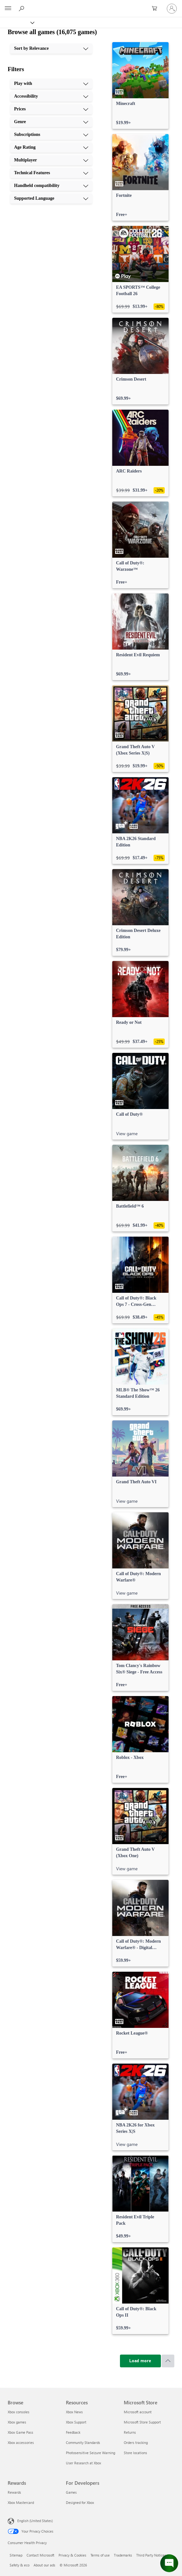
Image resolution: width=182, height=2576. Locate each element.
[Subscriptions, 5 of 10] (51, 135)
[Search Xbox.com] (22, 8)
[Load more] (140, 2361)
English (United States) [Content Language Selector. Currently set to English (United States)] (35, 2521)
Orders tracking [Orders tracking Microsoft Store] (136, 2442)
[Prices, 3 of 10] (51, 109)
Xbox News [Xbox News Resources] (74, 2412)
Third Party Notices (151, 2555)
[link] (140, 85)
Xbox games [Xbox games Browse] (17, 2422)
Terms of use (100, 2555)
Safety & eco (19, 2565)
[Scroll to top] (168, 2361)
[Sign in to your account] (171, 8)
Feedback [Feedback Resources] (73, 2432)
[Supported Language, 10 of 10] (51, 198)
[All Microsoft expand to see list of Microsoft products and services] (8, 8)
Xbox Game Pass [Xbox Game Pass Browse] (20, 2432)
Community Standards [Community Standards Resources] (83, 2442)
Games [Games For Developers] (71, 2492)
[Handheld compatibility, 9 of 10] (51, 186)
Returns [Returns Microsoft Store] (130, 2432)
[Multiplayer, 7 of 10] (51, 160)
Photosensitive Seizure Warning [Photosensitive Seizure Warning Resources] (90, 2453)
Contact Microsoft (40, 2555)
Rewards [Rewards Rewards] (14, 2492)
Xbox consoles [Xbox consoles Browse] (18, 2412)
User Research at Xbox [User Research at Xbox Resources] (83, 2463)
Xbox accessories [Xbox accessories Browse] (21, 2442)
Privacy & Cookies (72, 2555)
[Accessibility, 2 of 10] (51, 96)
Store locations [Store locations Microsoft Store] (135, 2453)
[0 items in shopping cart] (156, 8)
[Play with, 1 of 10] (51, 83)
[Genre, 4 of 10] (51, 122)
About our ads (44, 2565)
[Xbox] (17, 22)
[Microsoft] (90, 5)
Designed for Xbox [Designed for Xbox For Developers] (80, 2502)
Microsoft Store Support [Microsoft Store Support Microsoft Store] (142, 2422)
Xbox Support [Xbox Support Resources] (76, 2422)
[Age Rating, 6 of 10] (51, 147)
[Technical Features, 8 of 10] (51, 173)
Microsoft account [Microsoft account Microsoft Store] (138, 2412)
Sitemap (16, 2555)
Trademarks (123, 2555)
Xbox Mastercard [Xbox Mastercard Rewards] (21, 2502)
